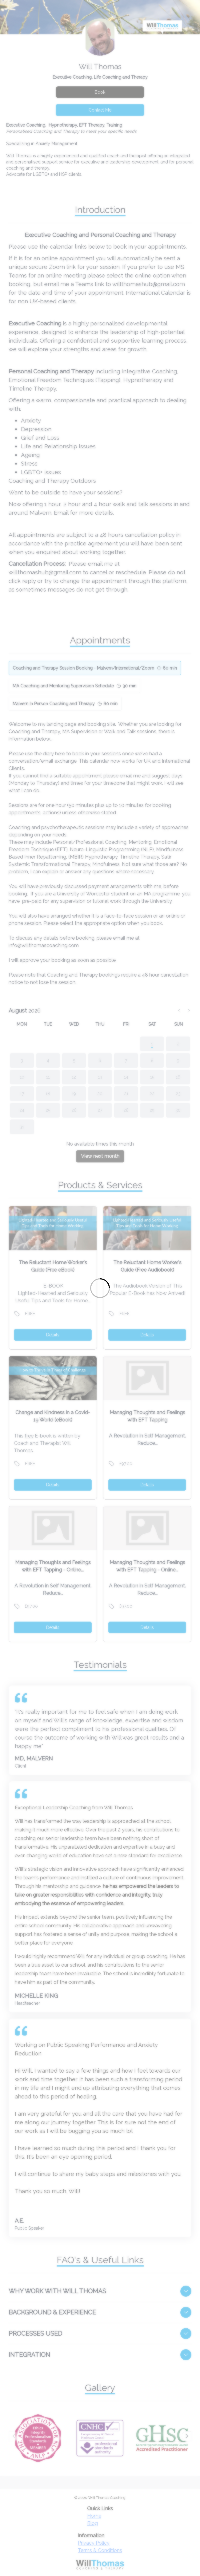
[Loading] (100, 1288)
